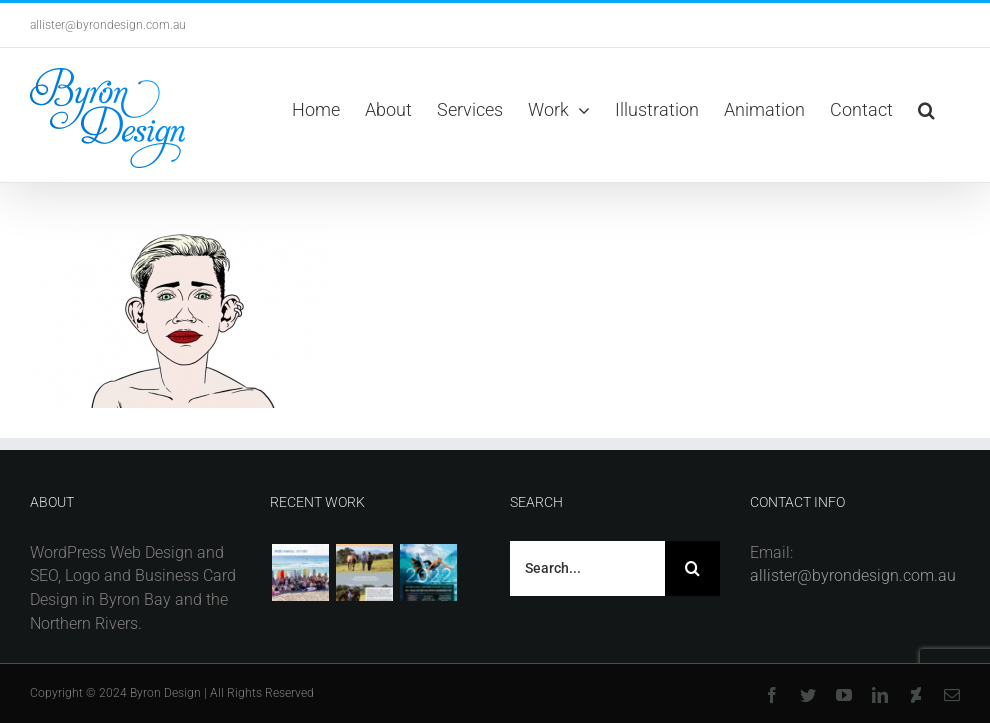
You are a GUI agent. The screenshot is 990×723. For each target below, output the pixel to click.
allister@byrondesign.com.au (108, 25)
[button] (926, 110)
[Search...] (587, 568)
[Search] (692, 568)
